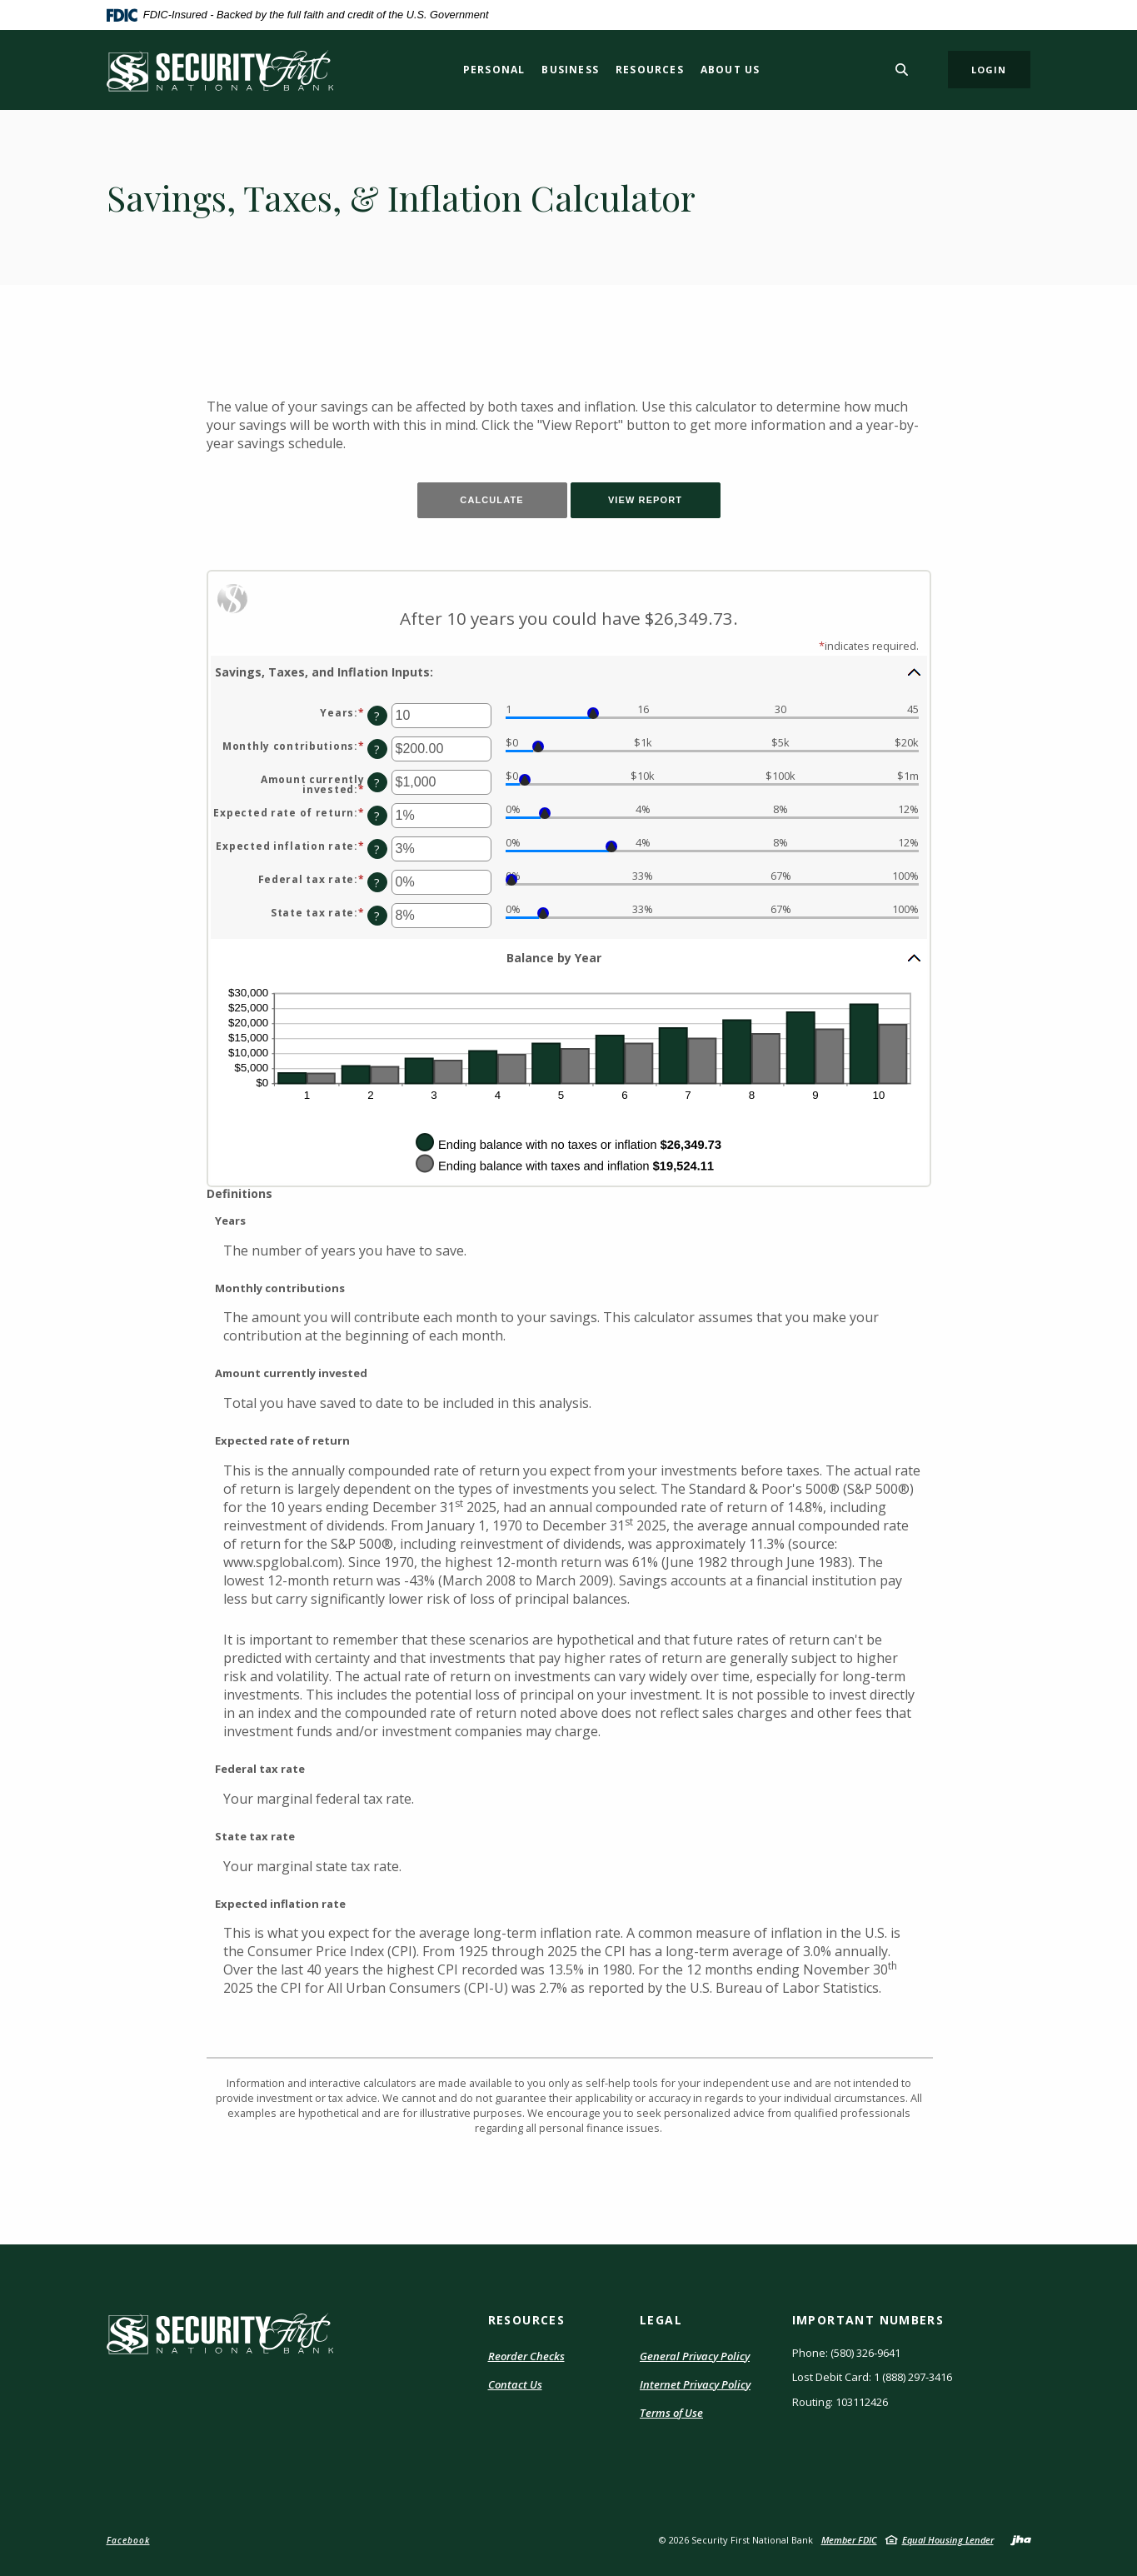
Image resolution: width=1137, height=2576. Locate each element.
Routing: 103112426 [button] (840, 2401)
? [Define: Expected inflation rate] (377, 849)
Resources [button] (650, 69)
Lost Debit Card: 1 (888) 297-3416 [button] (872, 2376)
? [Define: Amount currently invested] (377, 783)
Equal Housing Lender (948, 2540)
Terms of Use (671, 2413)
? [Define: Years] (377, 716)
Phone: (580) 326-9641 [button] (846, 2352)
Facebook (128, 2540)
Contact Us (515, 2384)
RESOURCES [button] (527, 2320)
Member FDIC (849, 2540)
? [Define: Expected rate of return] (377, 816)
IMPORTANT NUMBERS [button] (868, 2320)
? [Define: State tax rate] (377, 916)
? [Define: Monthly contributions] (377, 749)
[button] (569, 671)
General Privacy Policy (695, 2356)
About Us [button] (730, 69)
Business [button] (570, 69)
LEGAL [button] (661, 2320)
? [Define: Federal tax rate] (377, 883)
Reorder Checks (526, 2357)
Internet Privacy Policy (695, 2385)
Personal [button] (494, 69)
